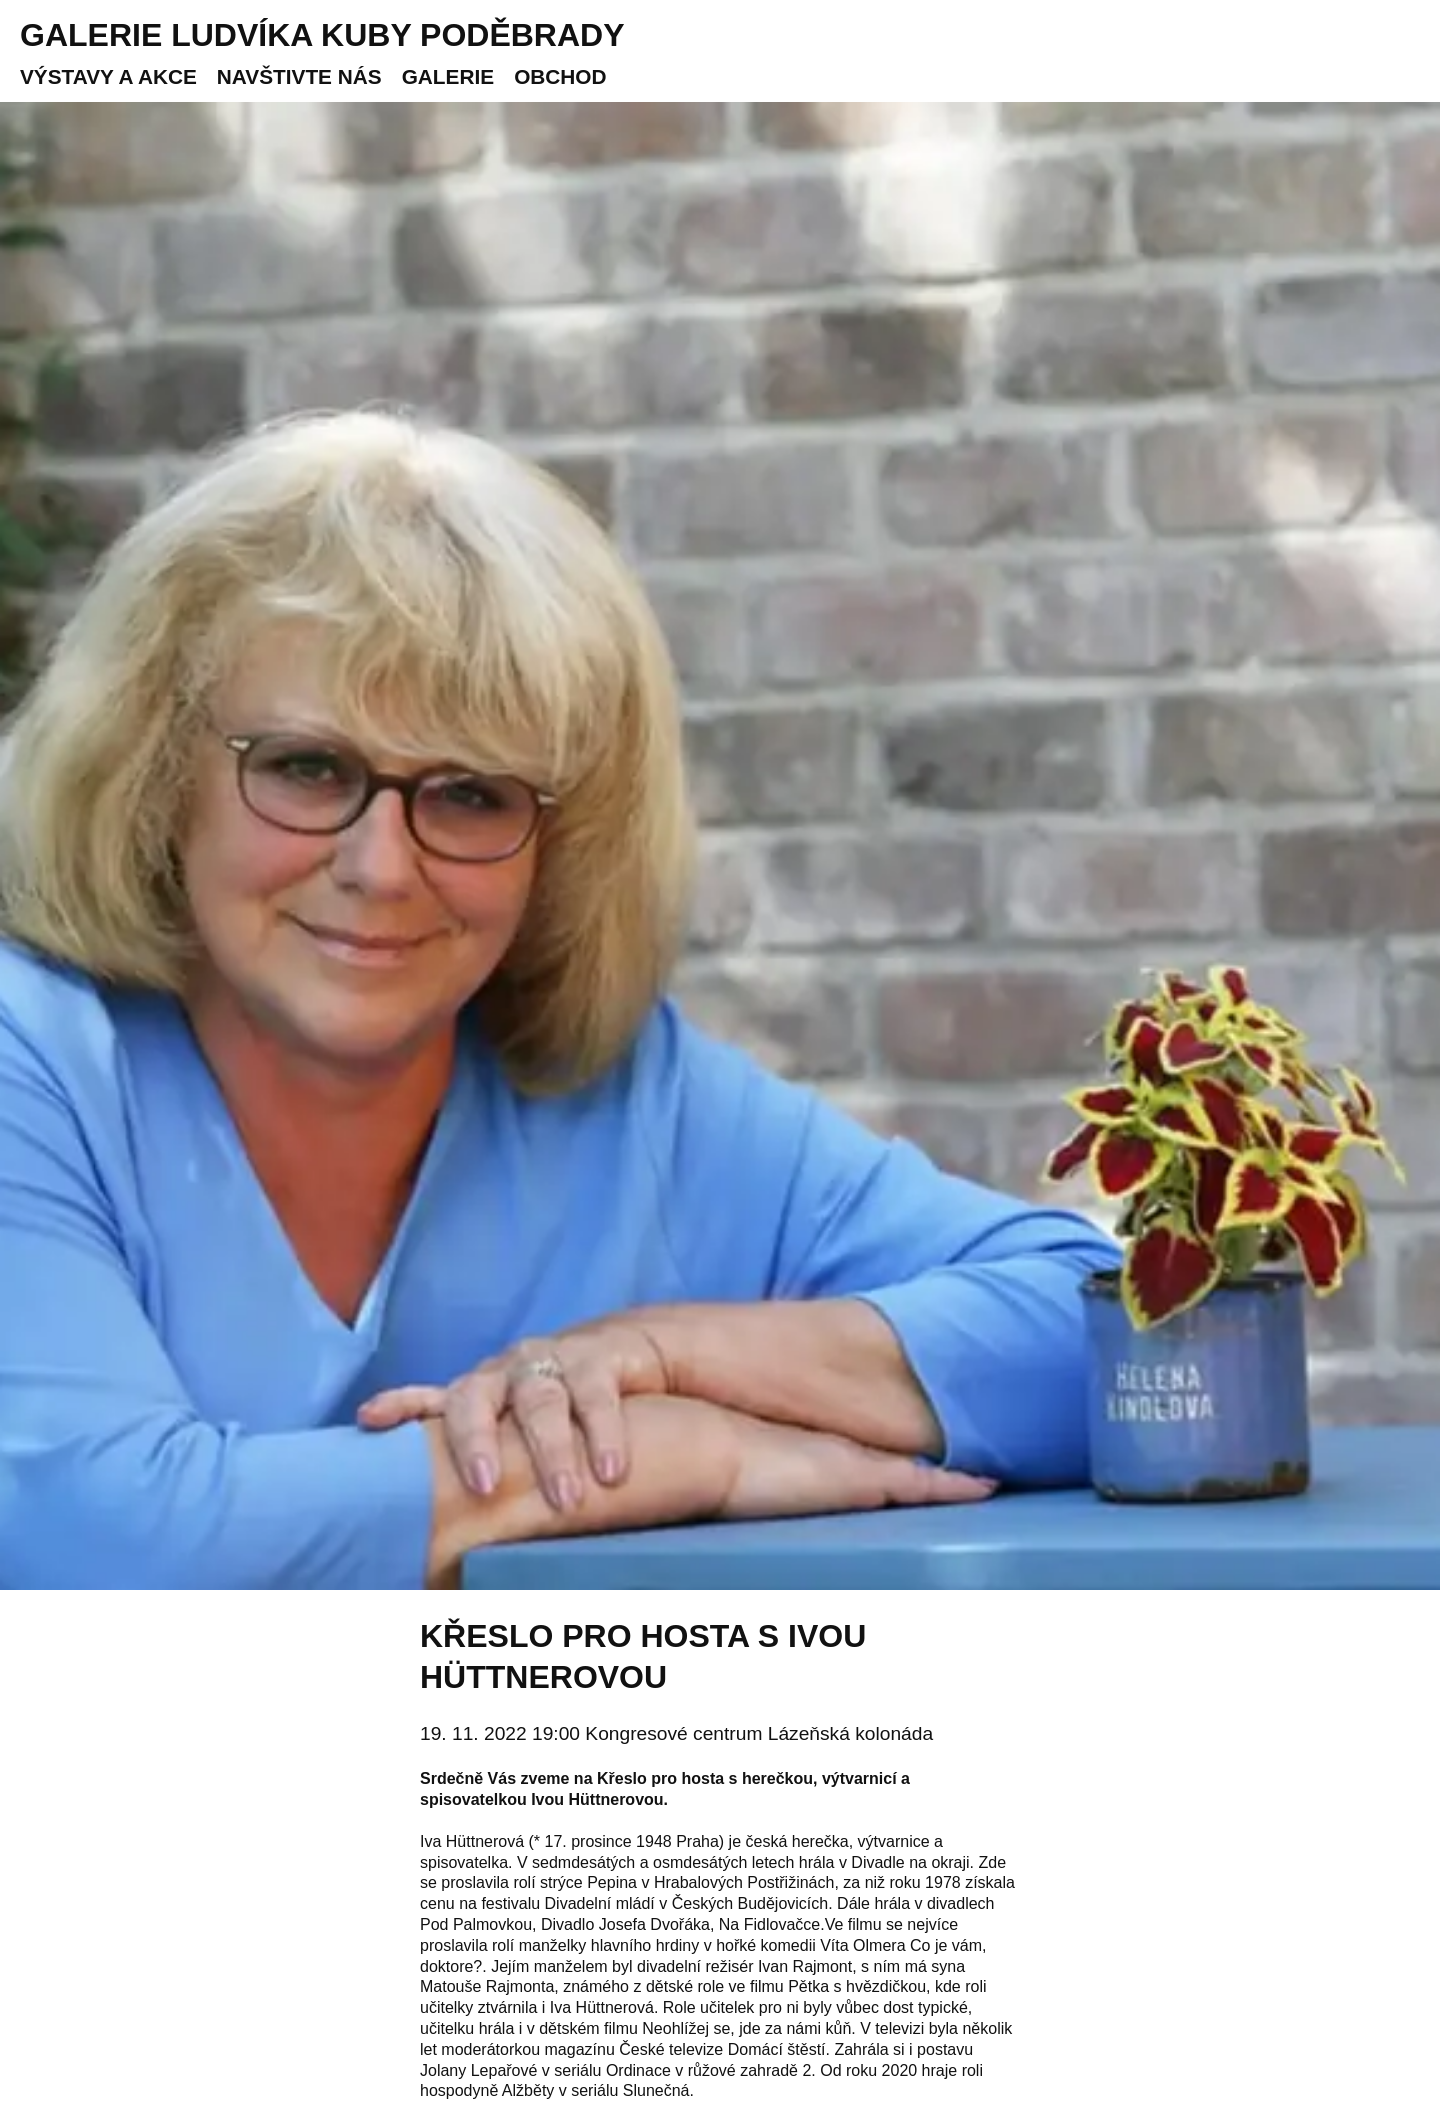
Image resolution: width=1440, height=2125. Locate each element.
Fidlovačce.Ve (794, 1924)
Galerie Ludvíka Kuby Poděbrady (322, 35)
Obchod (560, 76)
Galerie (448, 76)
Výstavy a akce (108, 76)
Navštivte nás (299, 76)
